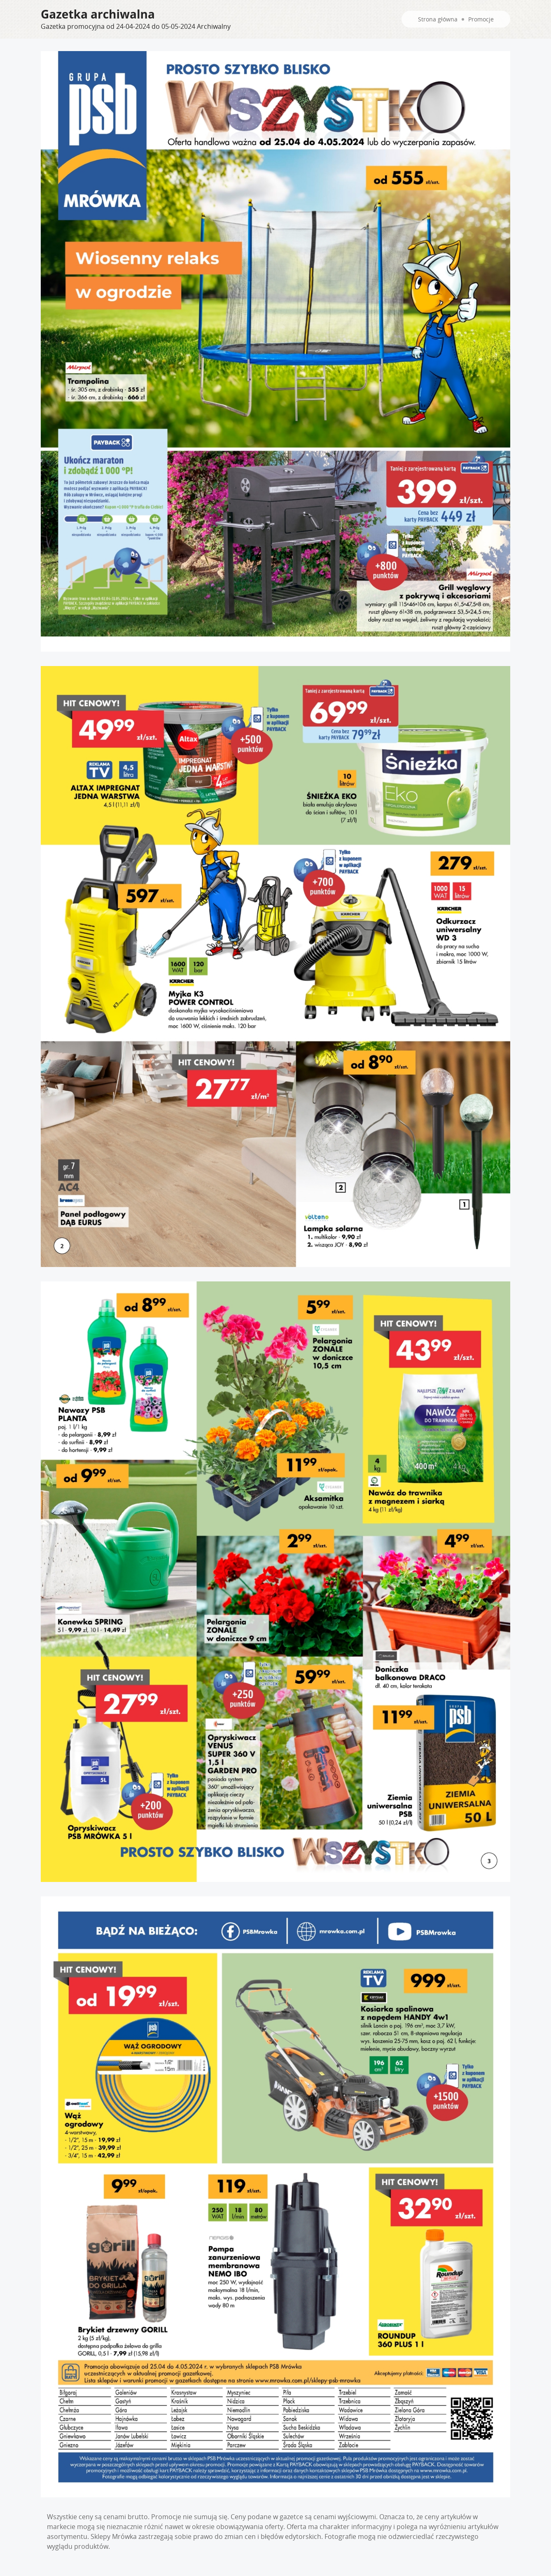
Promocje (481, 19)
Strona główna (438, 19)
